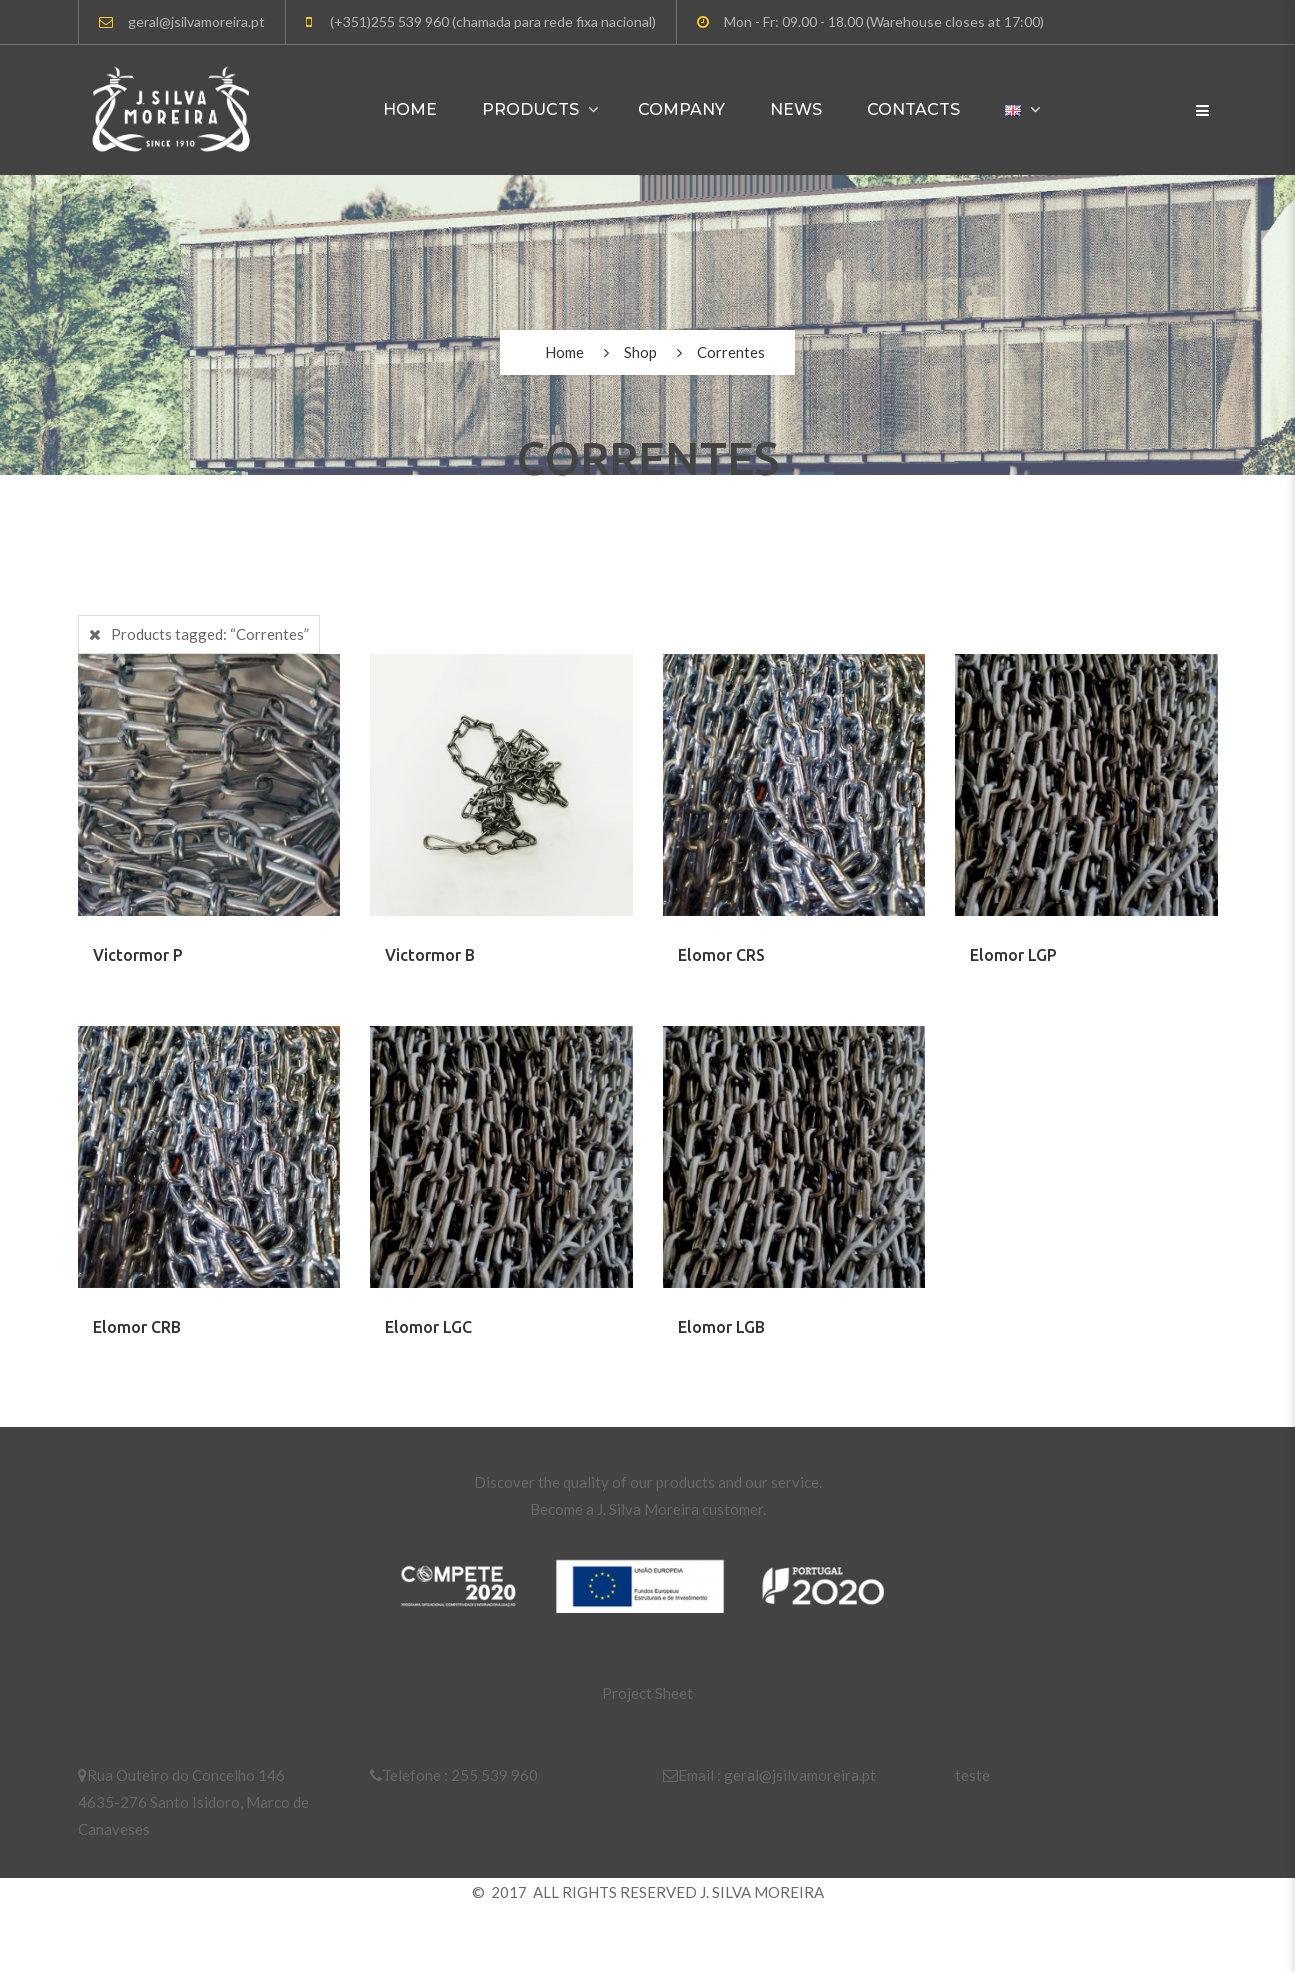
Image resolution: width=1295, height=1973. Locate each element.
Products (530, 109)
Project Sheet (647, 1693)
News (796, 109)
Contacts (913, 109)
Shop (640, 352)
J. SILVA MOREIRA (762, 1892)
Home (410, 109)
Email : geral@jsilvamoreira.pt (769, 1775)
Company (681, 109)
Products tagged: (210, 634)
